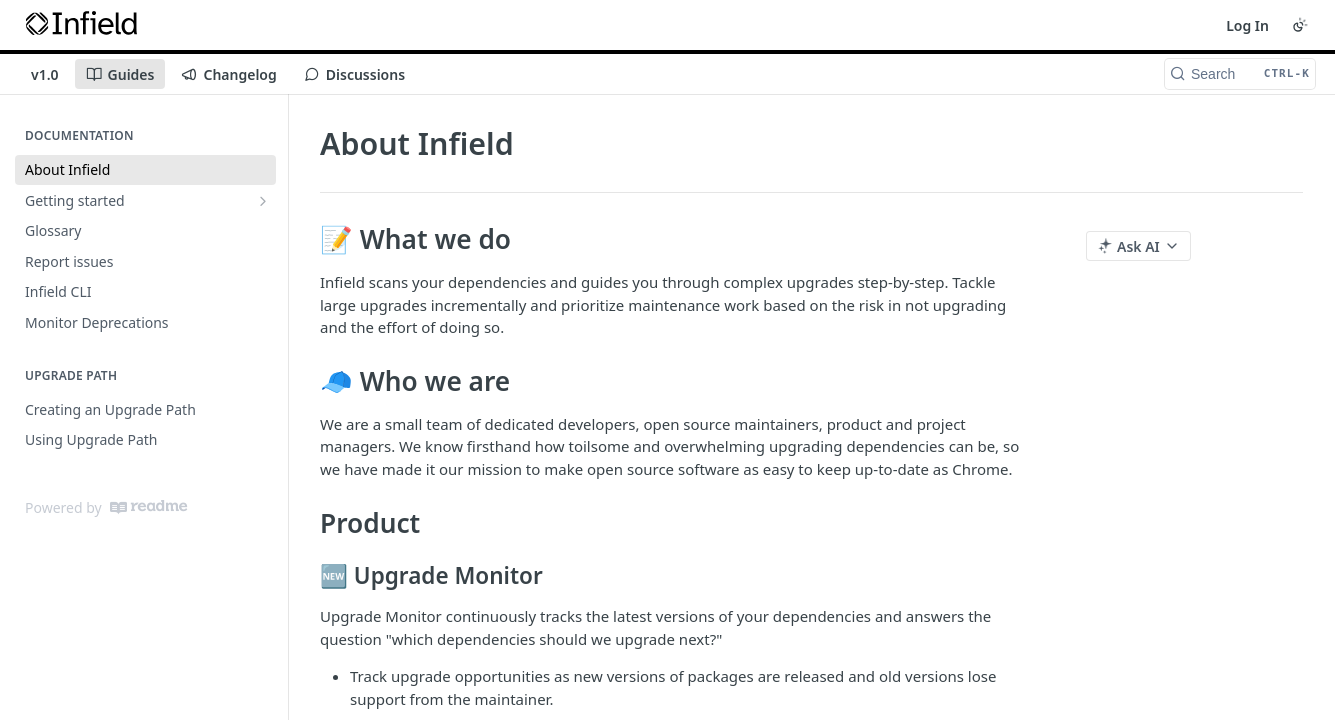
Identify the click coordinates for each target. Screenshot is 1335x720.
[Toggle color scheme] (1300, 25)
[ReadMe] (148, 507)
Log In (1247, 25)
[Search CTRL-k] (1240, 74)
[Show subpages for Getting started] (263, 201)
